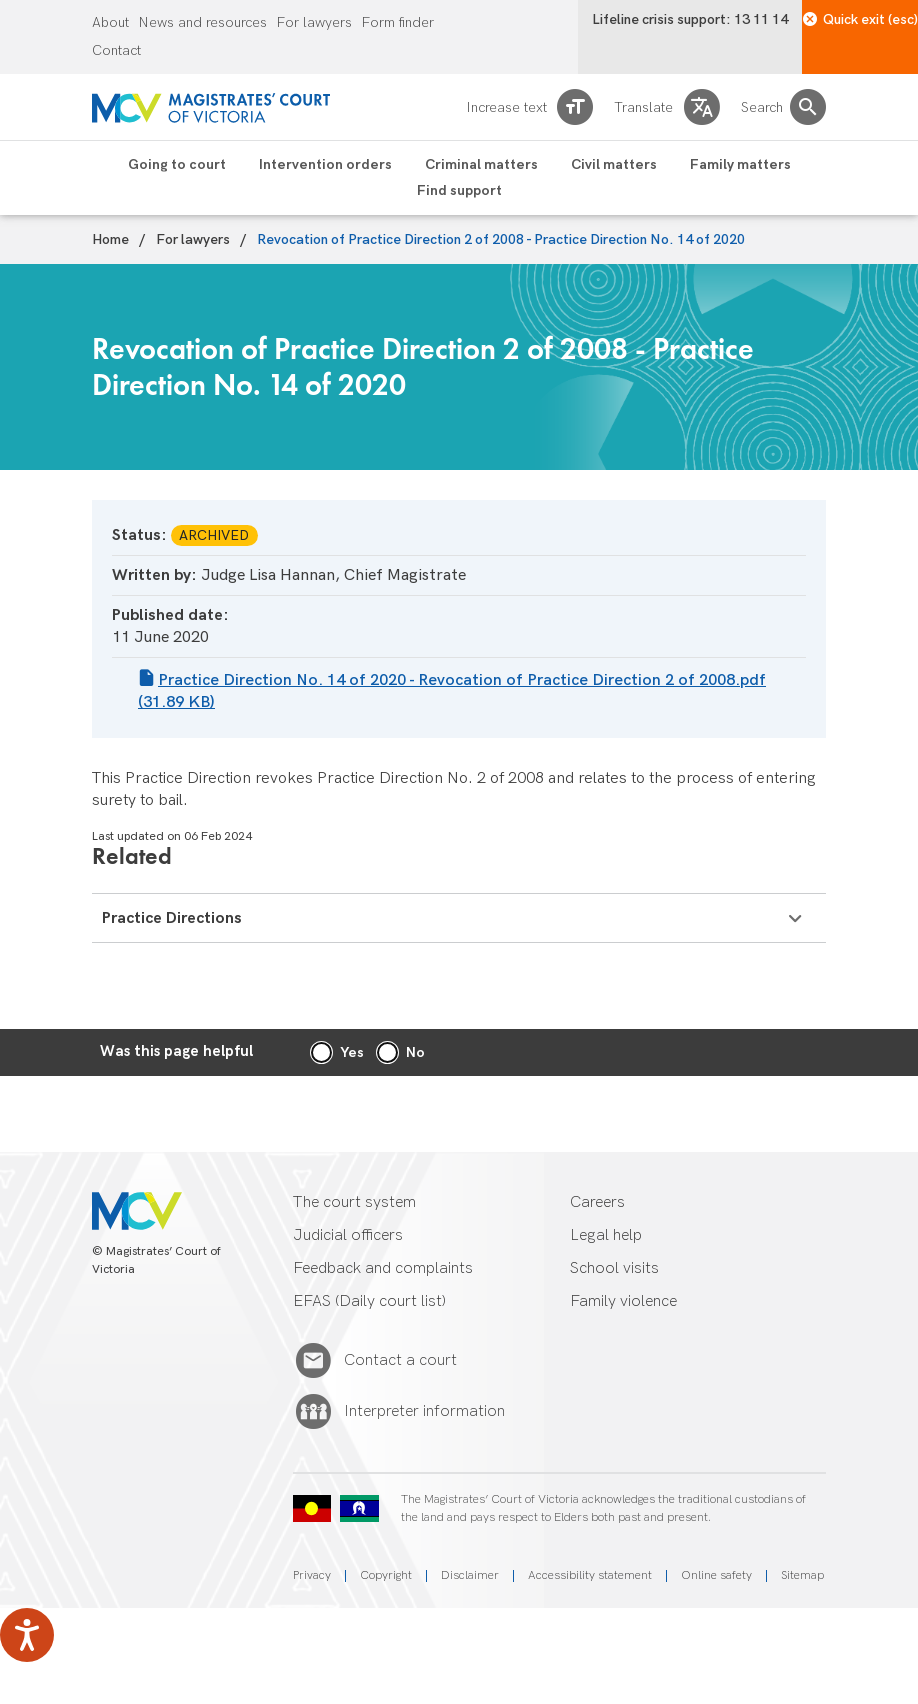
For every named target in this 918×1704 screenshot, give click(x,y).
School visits (614, 1268)
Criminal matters (481, 165)
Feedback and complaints (383, 1268)
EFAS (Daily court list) (369, 1301)
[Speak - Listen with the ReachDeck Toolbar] (27, 1635)
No (415, 1052)
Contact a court (400, 1361)
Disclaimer (470, 1575)
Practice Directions (451, 918)
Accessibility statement (590, 1575)
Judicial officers (348, 1235)
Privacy (312, 1575)
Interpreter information (424, 1412)
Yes (352, 1052)
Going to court (177, 165)
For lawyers (314, 23)
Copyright (386, 1575)
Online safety (716, 1575)
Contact (116, 51)
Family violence (623, 1301)
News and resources (203, 23)
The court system (354, 1202)
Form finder (398, 23)
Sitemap (802, 1575)
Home (110, 240)
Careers (597, 1202)
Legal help (606, 1235)
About (110, 23)
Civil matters (614, 165)
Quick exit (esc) (860, 19)
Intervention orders (325, 165)
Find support (459, 191)
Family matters (740, 165)
